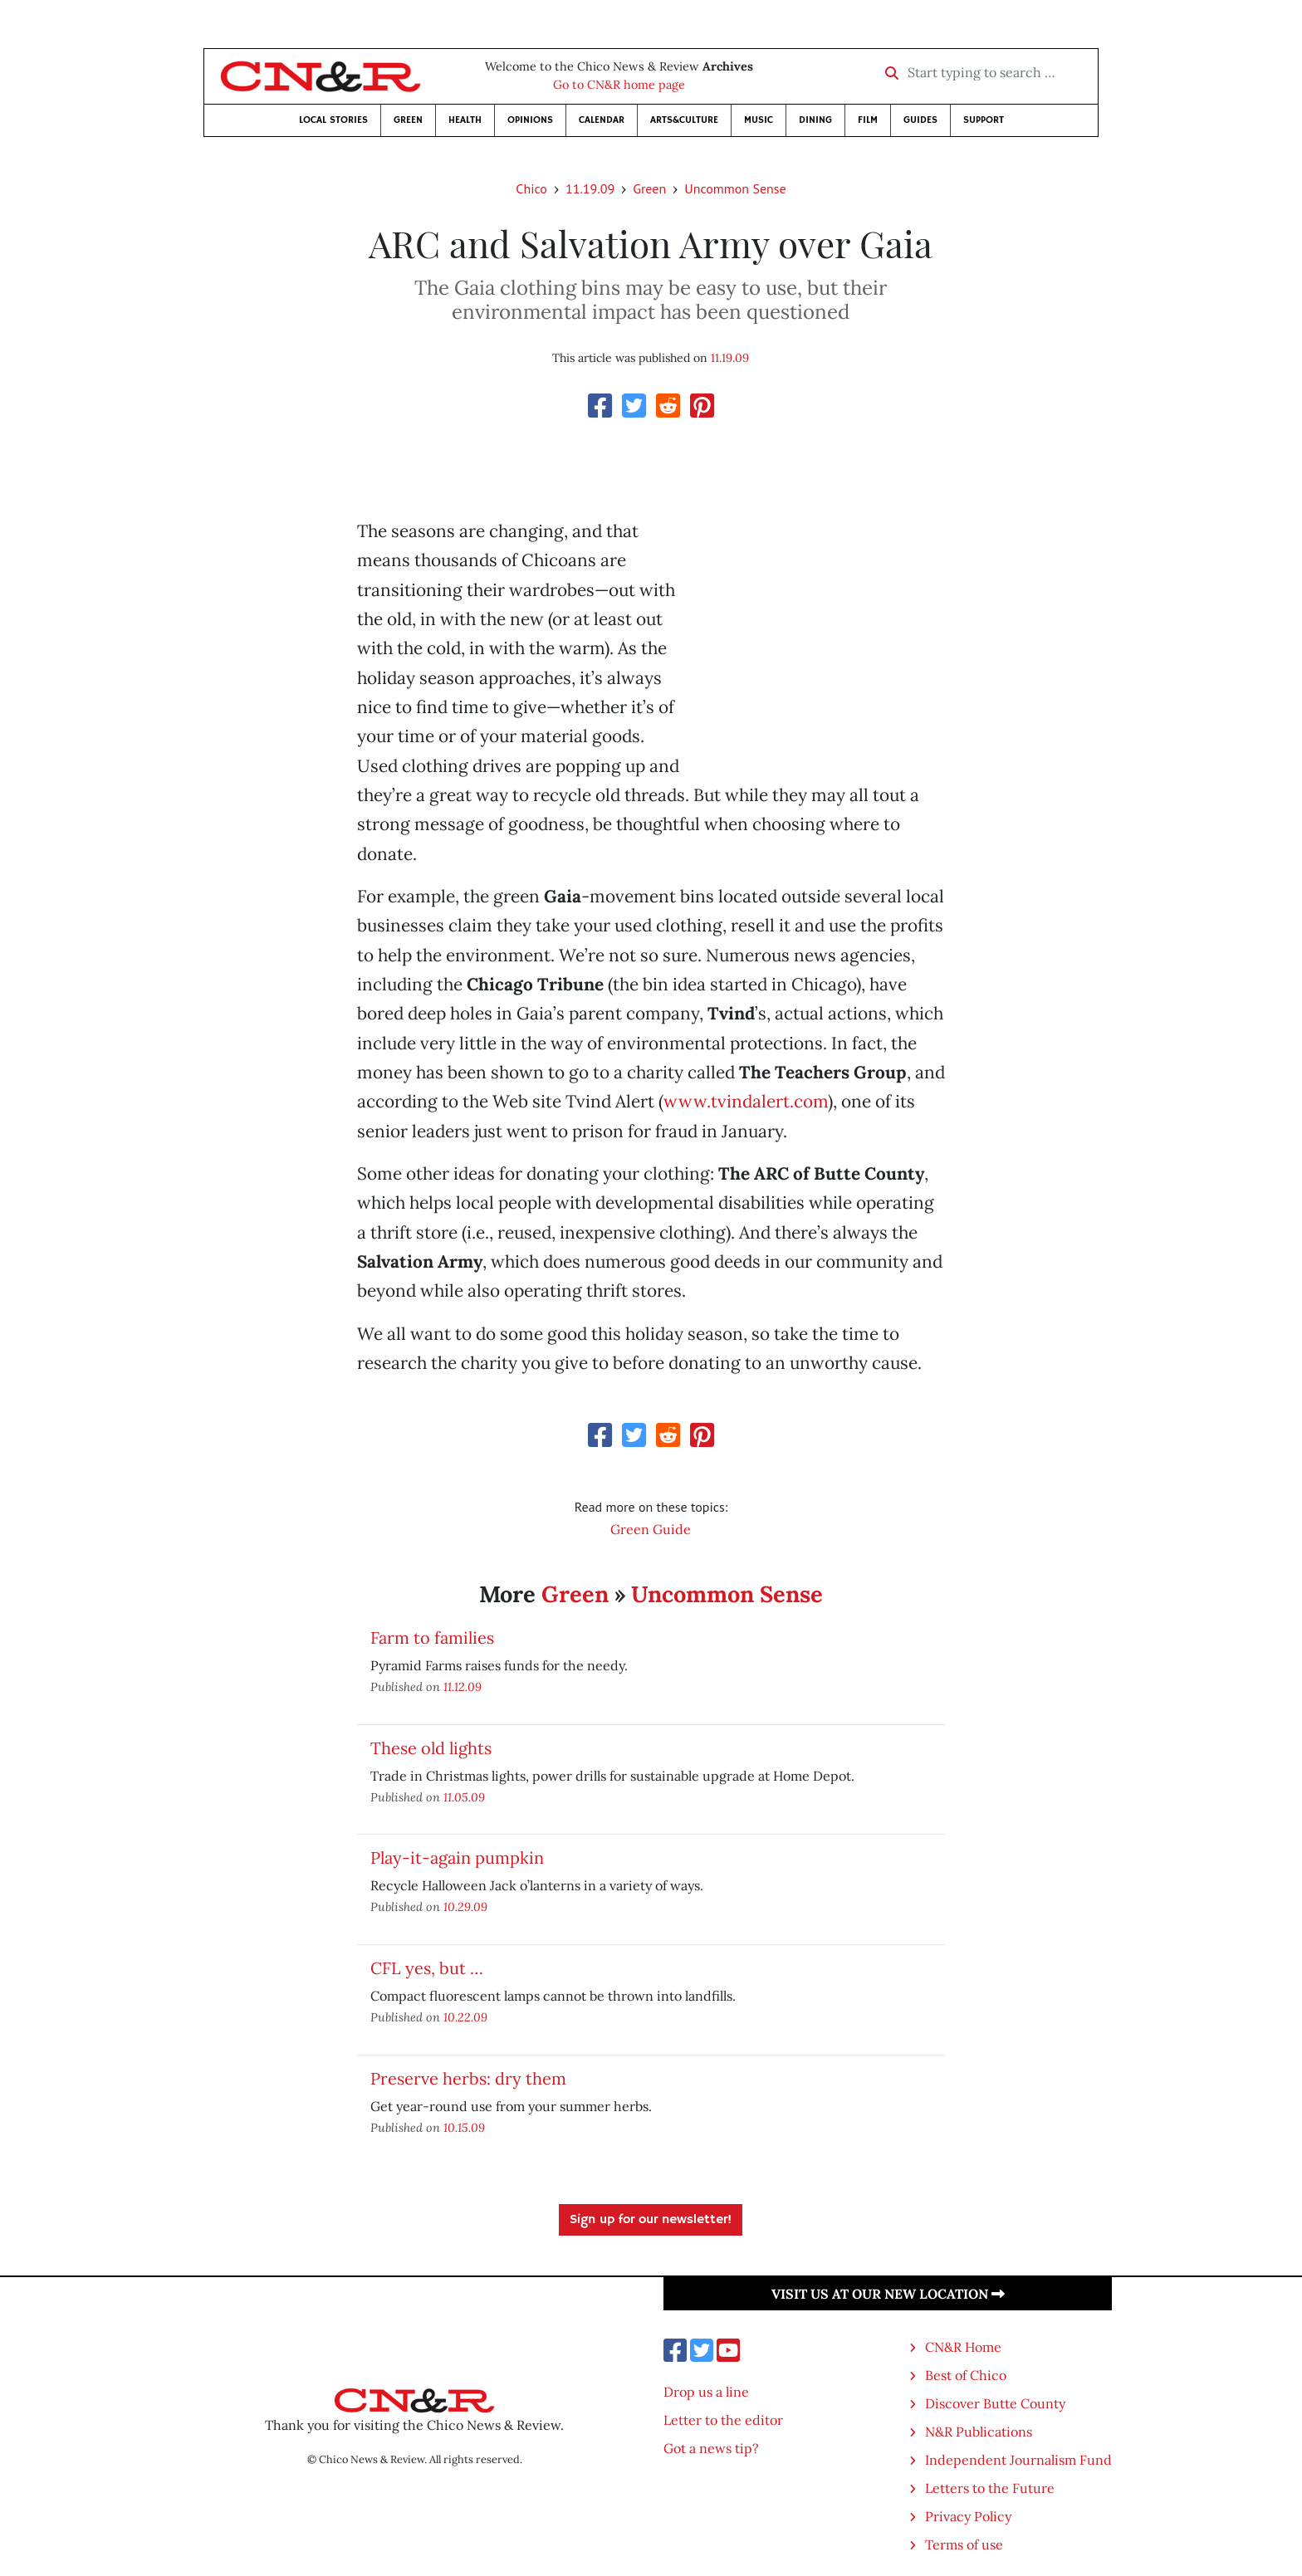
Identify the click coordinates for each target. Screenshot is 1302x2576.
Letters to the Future (990, 2488)
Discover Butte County (995, 2403)
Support (983, 120)
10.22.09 (465, 2017)
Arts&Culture (684, 120)
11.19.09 (589, 188)
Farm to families (432, 1637)
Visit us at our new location (888, 2293)
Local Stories (333, 120)
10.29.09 (465, 1906)
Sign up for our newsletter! (651, 2220)
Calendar (601, 120)
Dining (815, 120)
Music (758, 120)
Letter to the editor (723, 2420)
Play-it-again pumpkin (457, 1857)
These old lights (431, 1748)
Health (465, 120)
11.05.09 (464, 1797)
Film (868, 120)
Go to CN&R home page (619, 84)
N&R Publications (978, 2431)
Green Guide (650, 1529)
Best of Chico (965, 2375)
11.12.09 (462, 1686)
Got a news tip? (711, 2448)
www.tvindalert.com (745, 1101)
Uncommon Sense (735, 188)
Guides (920, 120)
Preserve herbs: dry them (468, 2078)
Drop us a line (706, 2391)
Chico (531, 188)
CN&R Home (963, 2347)
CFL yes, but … (426, 1968)
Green (408, 120)
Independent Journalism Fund (1018, 2459)
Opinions (530, 120)
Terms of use (964, 2544)
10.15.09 (464, 2127)
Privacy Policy (968, 2516)
